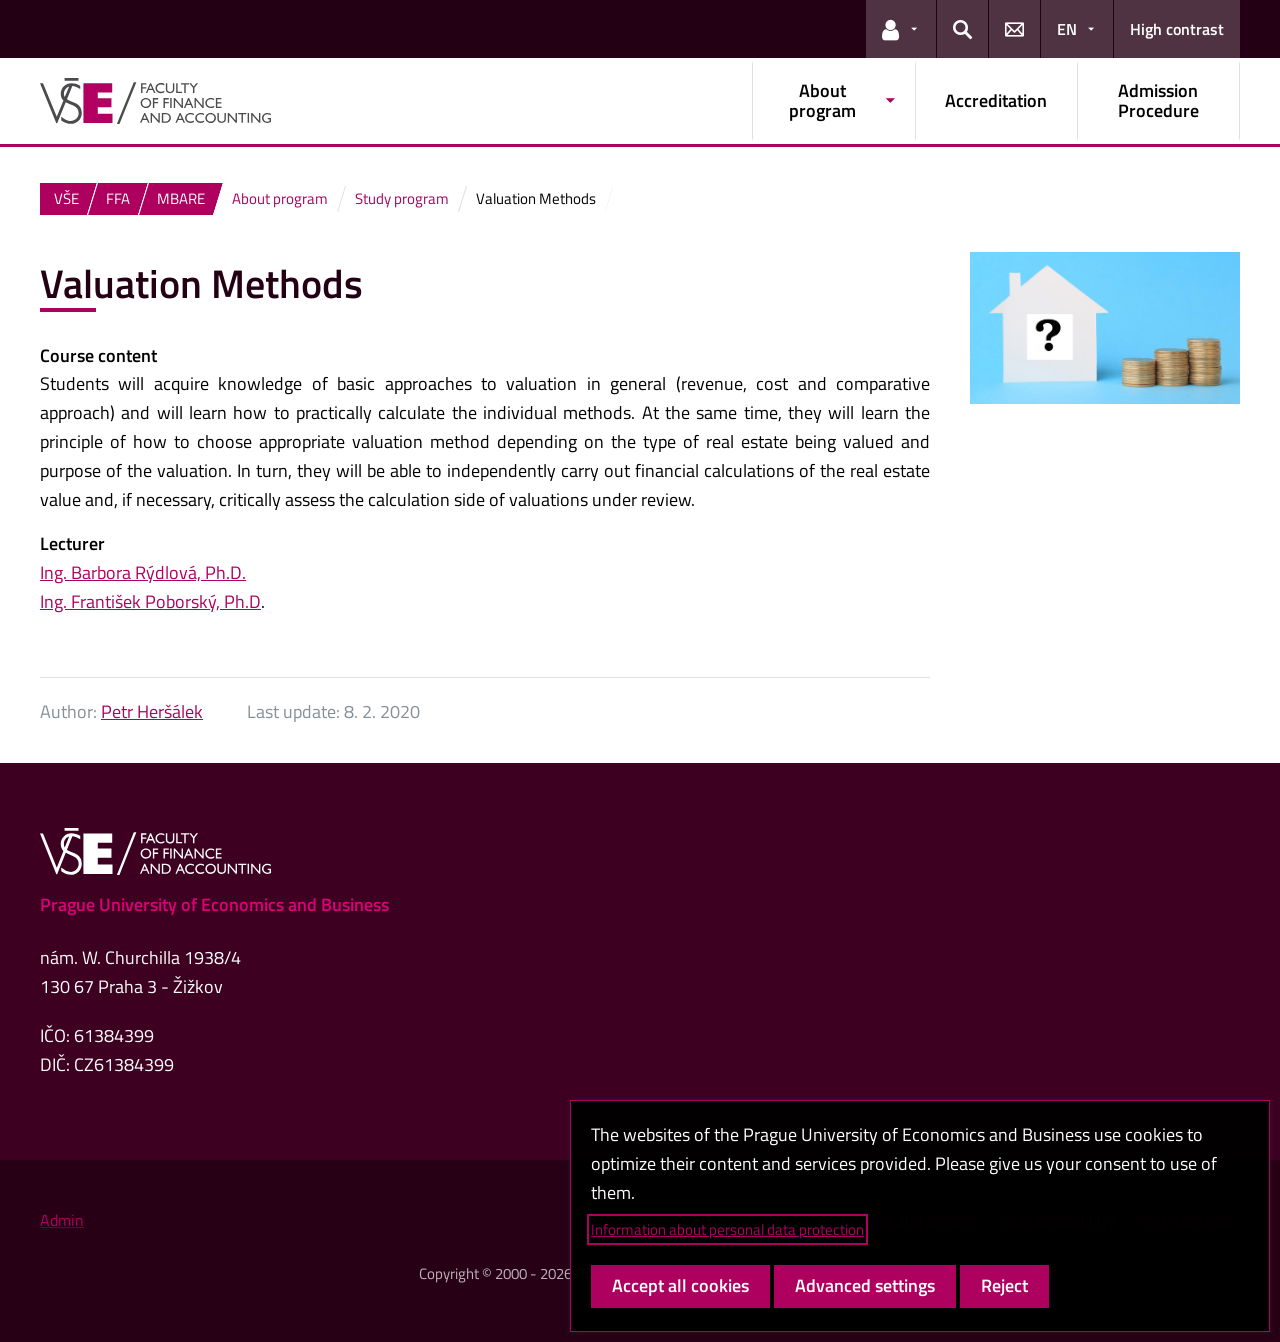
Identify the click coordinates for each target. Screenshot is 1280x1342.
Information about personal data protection (727, 1229)
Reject (1004, 1285)
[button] (901, 29)
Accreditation (996, 100)
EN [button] (1067, 29)
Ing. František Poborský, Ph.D (150, 601)
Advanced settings (865, 1285)
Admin (62, 1220)
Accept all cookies (680, 1285)
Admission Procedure (1158, 100)
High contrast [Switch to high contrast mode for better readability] (1177, 29)
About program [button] (822, 100)
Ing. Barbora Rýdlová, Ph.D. (143, 572)
